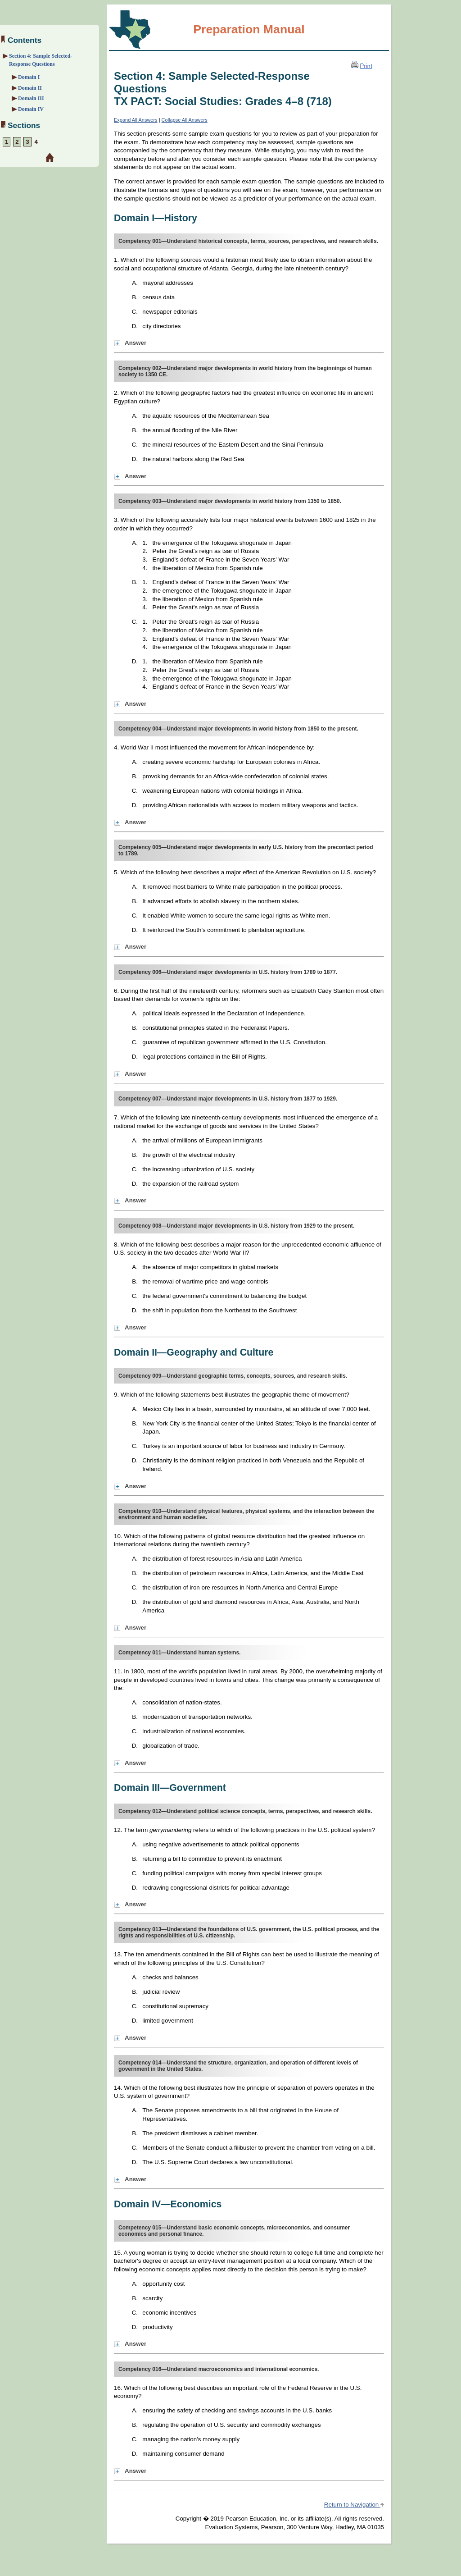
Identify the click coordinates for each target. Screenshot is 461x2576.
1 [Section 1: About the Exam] (6, 141)
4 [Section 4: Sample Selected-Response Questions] (35, 141)
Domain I (29, 77)
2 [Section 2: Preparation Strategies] (16, 141)
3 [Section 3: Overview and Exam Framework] (27, 141)
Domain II (30, 88)
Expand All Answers (136, 120)
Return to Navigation (354, 2504)
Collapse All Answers (185, 120)
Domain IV (31, 109)
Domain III (31, 98)
